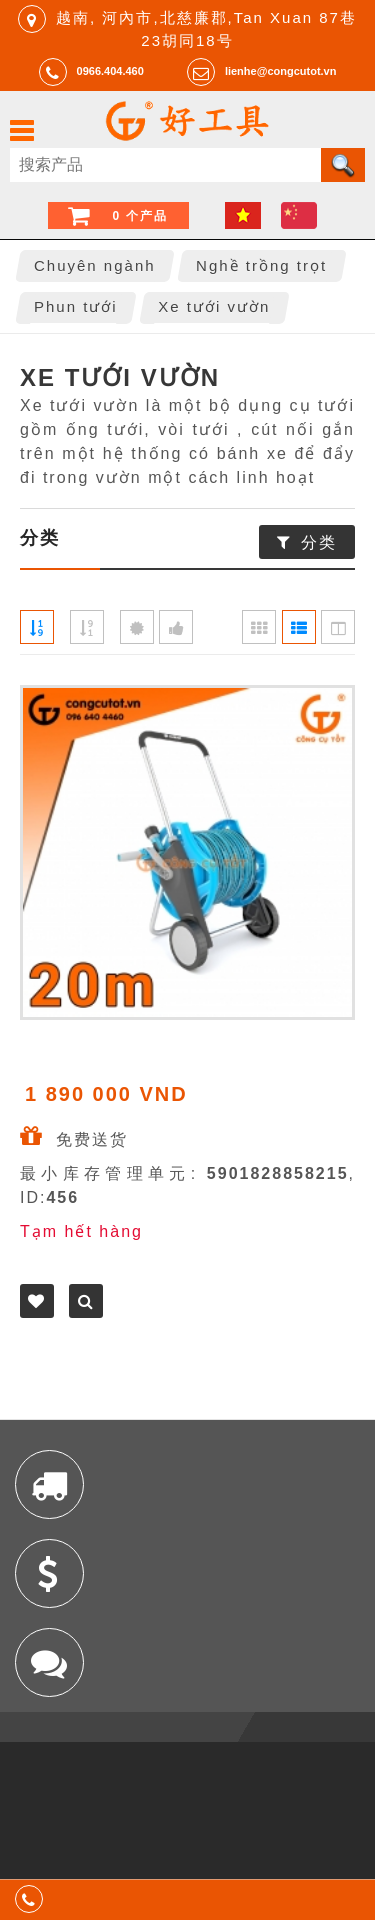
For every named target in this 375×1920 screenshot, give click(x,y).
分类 (319, 542)
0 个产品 (140, 216)
